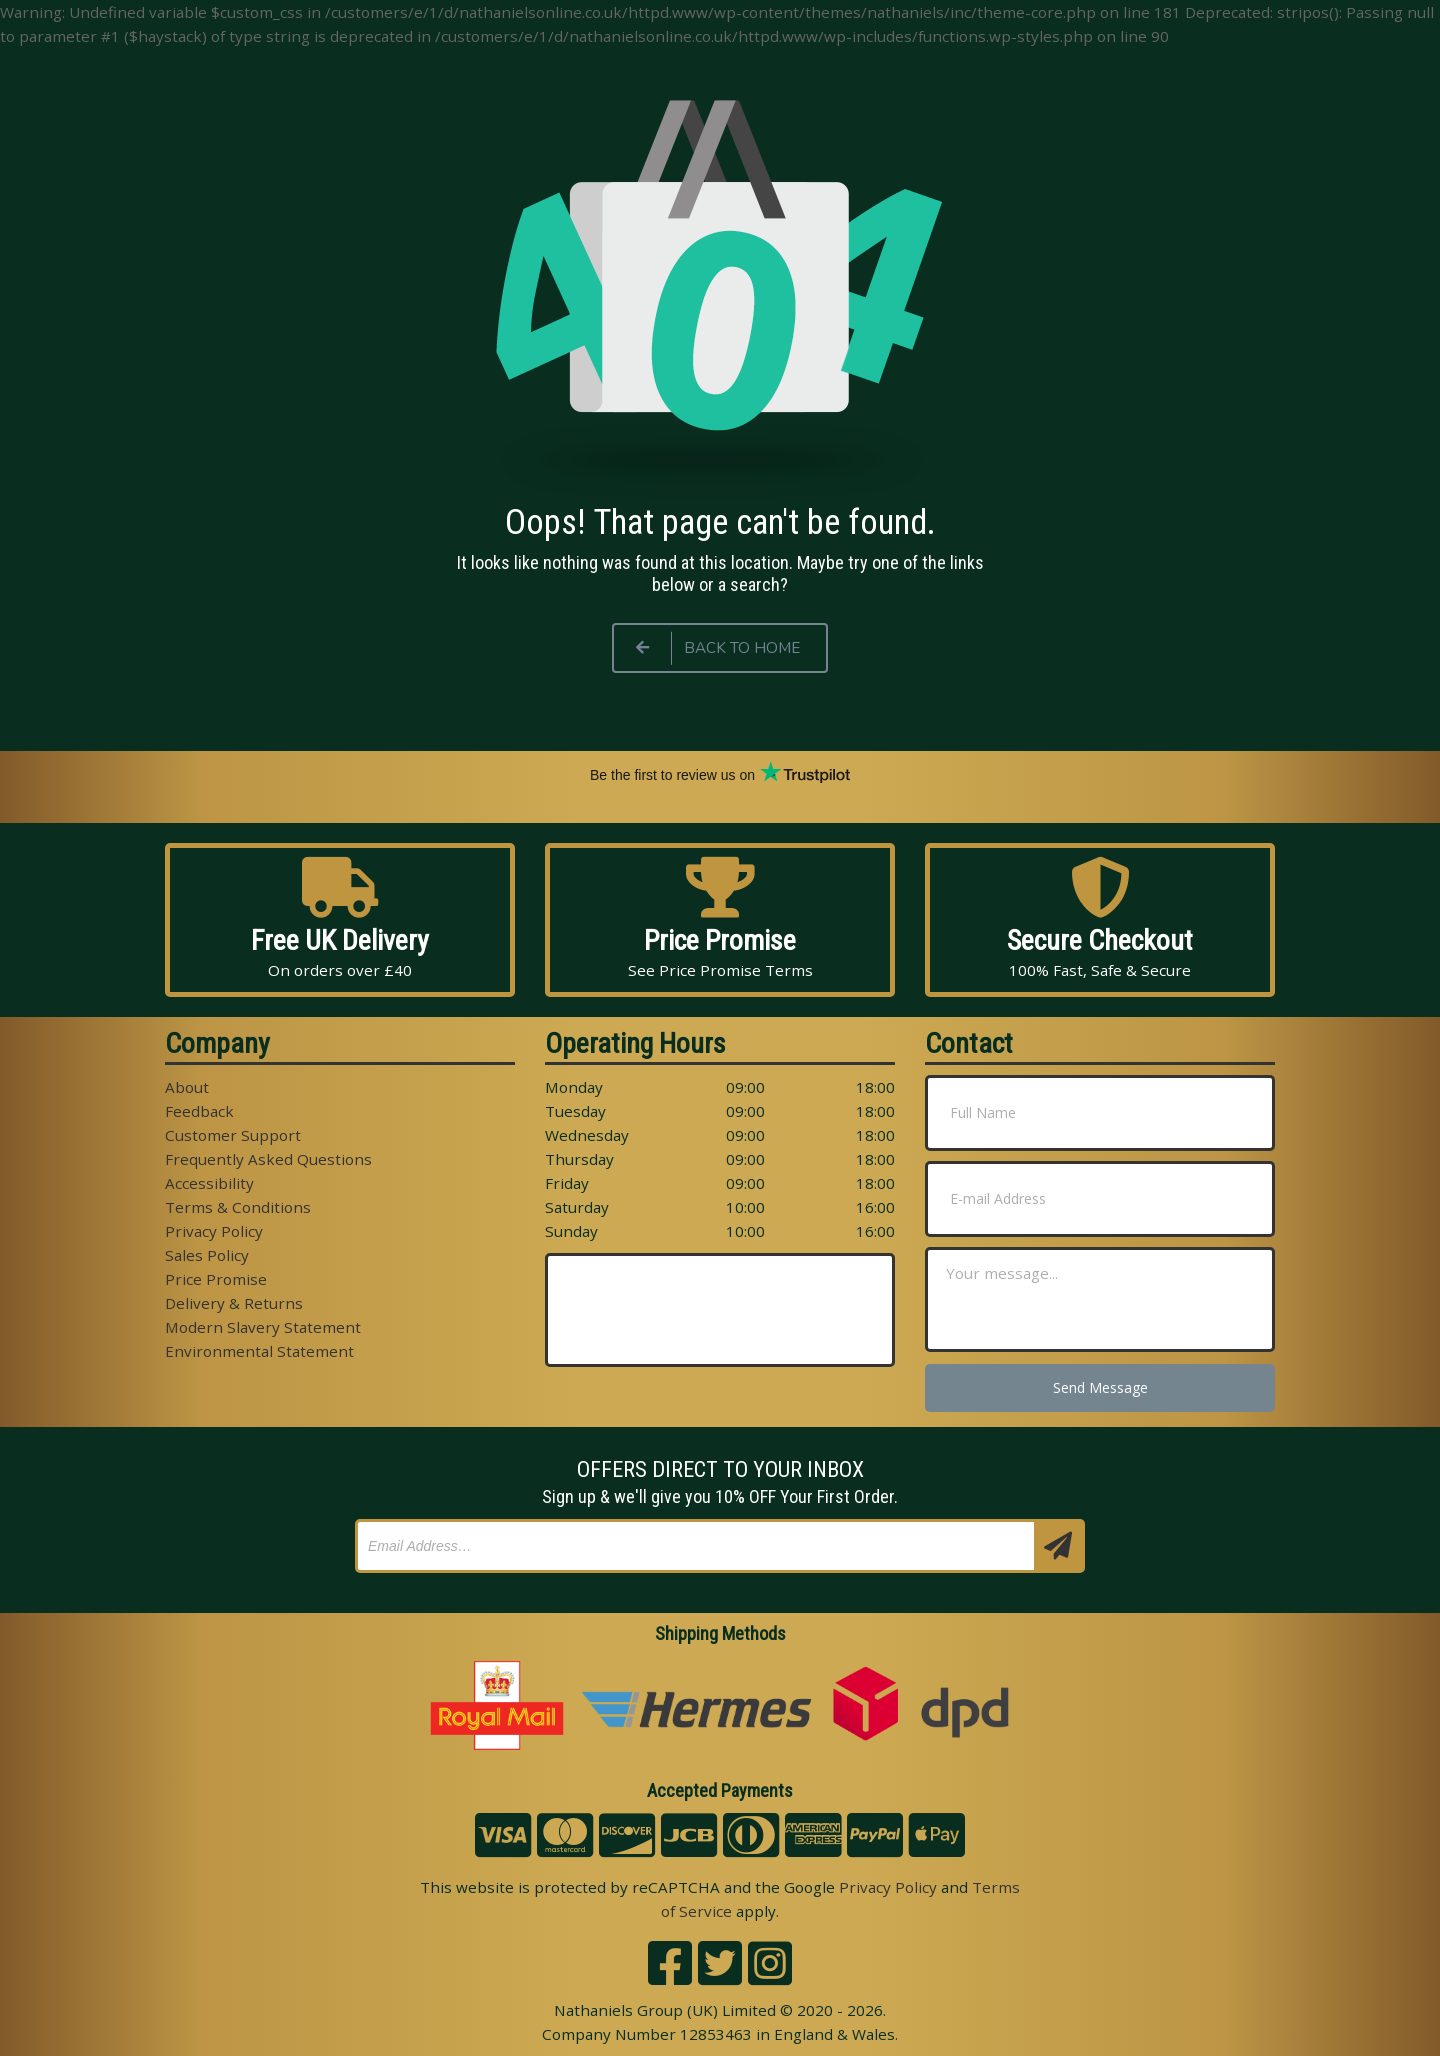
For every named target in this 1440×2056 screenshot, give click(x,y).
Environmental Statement (259, 1351)
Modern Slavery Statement (263, 1327)
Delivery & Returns (234, 1303)
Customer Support (233, 1135)
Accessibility (209, 1183)
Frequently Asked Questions (268, 1159)
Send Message (1100, 1387)
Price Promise (216, 1279)
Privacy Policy (214, 1231)
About (187, 1087)
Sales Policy (207, 1255)
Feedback (199, 1111)
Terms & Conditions (238, 1207)
